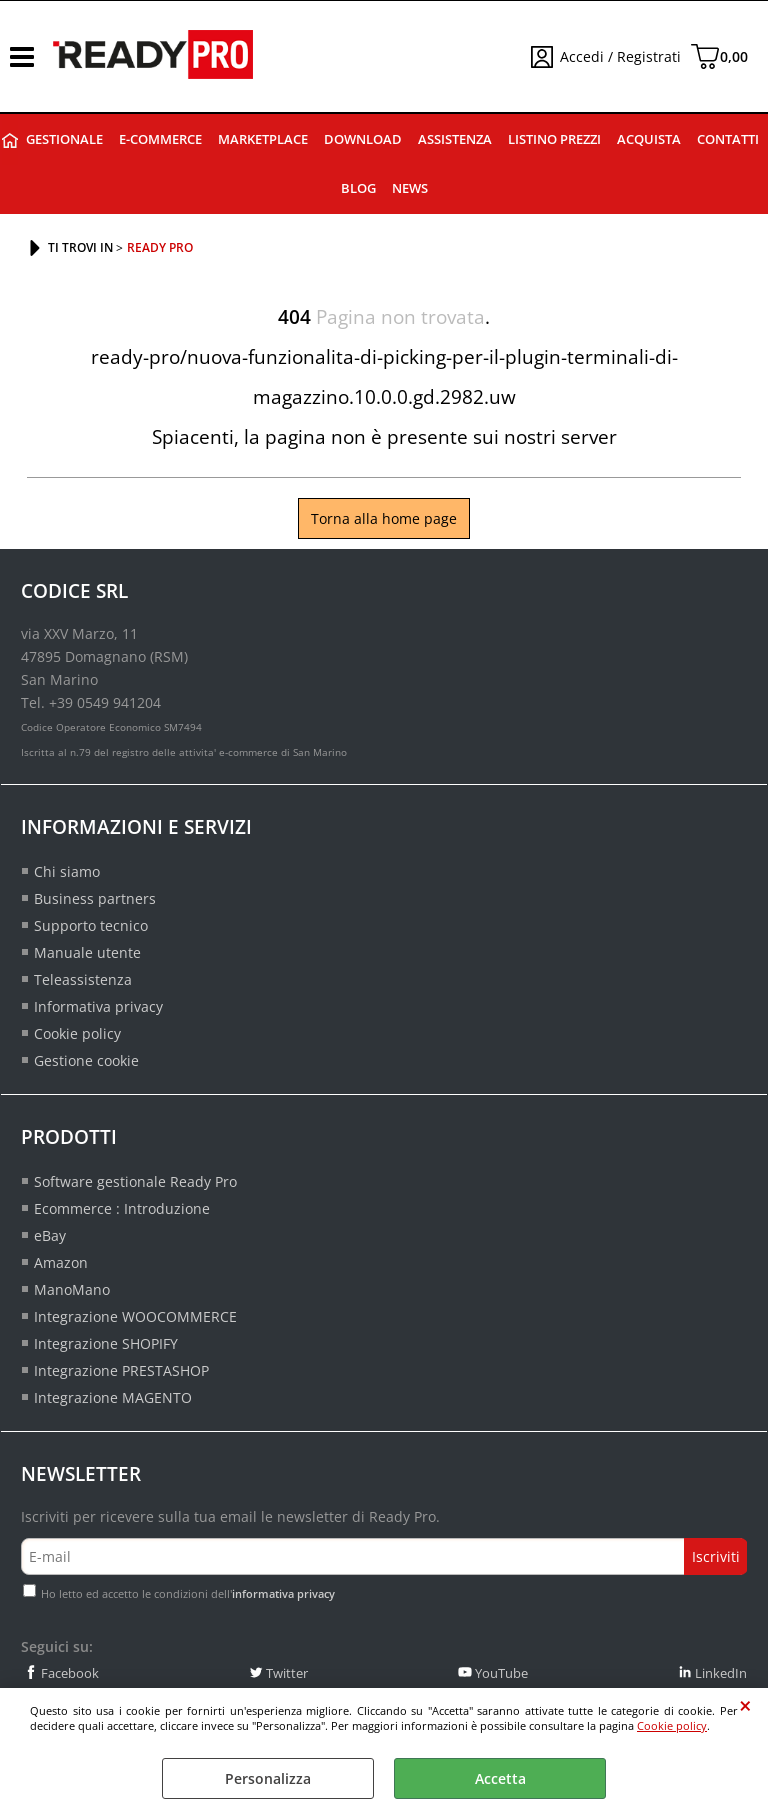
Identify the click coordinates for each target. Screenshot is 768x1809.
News (410, 188)
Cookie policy (672, 1725)
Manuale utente (87, 952)
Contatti (728, 139)
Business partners (95, 898)
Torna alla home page (384, 518)
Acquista (649, 139)
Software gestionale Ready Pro (135, 1181)
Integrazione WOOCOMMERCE (135, 1316)
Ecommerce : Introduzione (122, 1208)
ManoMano (72, 1289)
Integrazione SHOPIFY (106, 1343)
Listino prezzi (554, 139)
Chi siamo (67, 871)
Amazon (61, 1262)
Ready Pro (10, 140)
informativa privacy (283, 1593)
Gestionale (64, 139)
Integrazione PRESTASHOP (121, 1370)
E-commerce (160, 139)
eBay (50, 1235)
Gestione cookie (86, 1060)
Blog (358, 188)
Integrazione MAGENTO (113, 1397)
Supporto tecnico (91, 925)
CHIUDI (745, 1706)
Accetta (500, 1778)
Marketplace (263, 139)
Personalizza (268, 1778)
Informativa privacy (98, 1006)
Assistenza (455, 139)
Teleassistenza (83, 979)
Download (363, 139)
